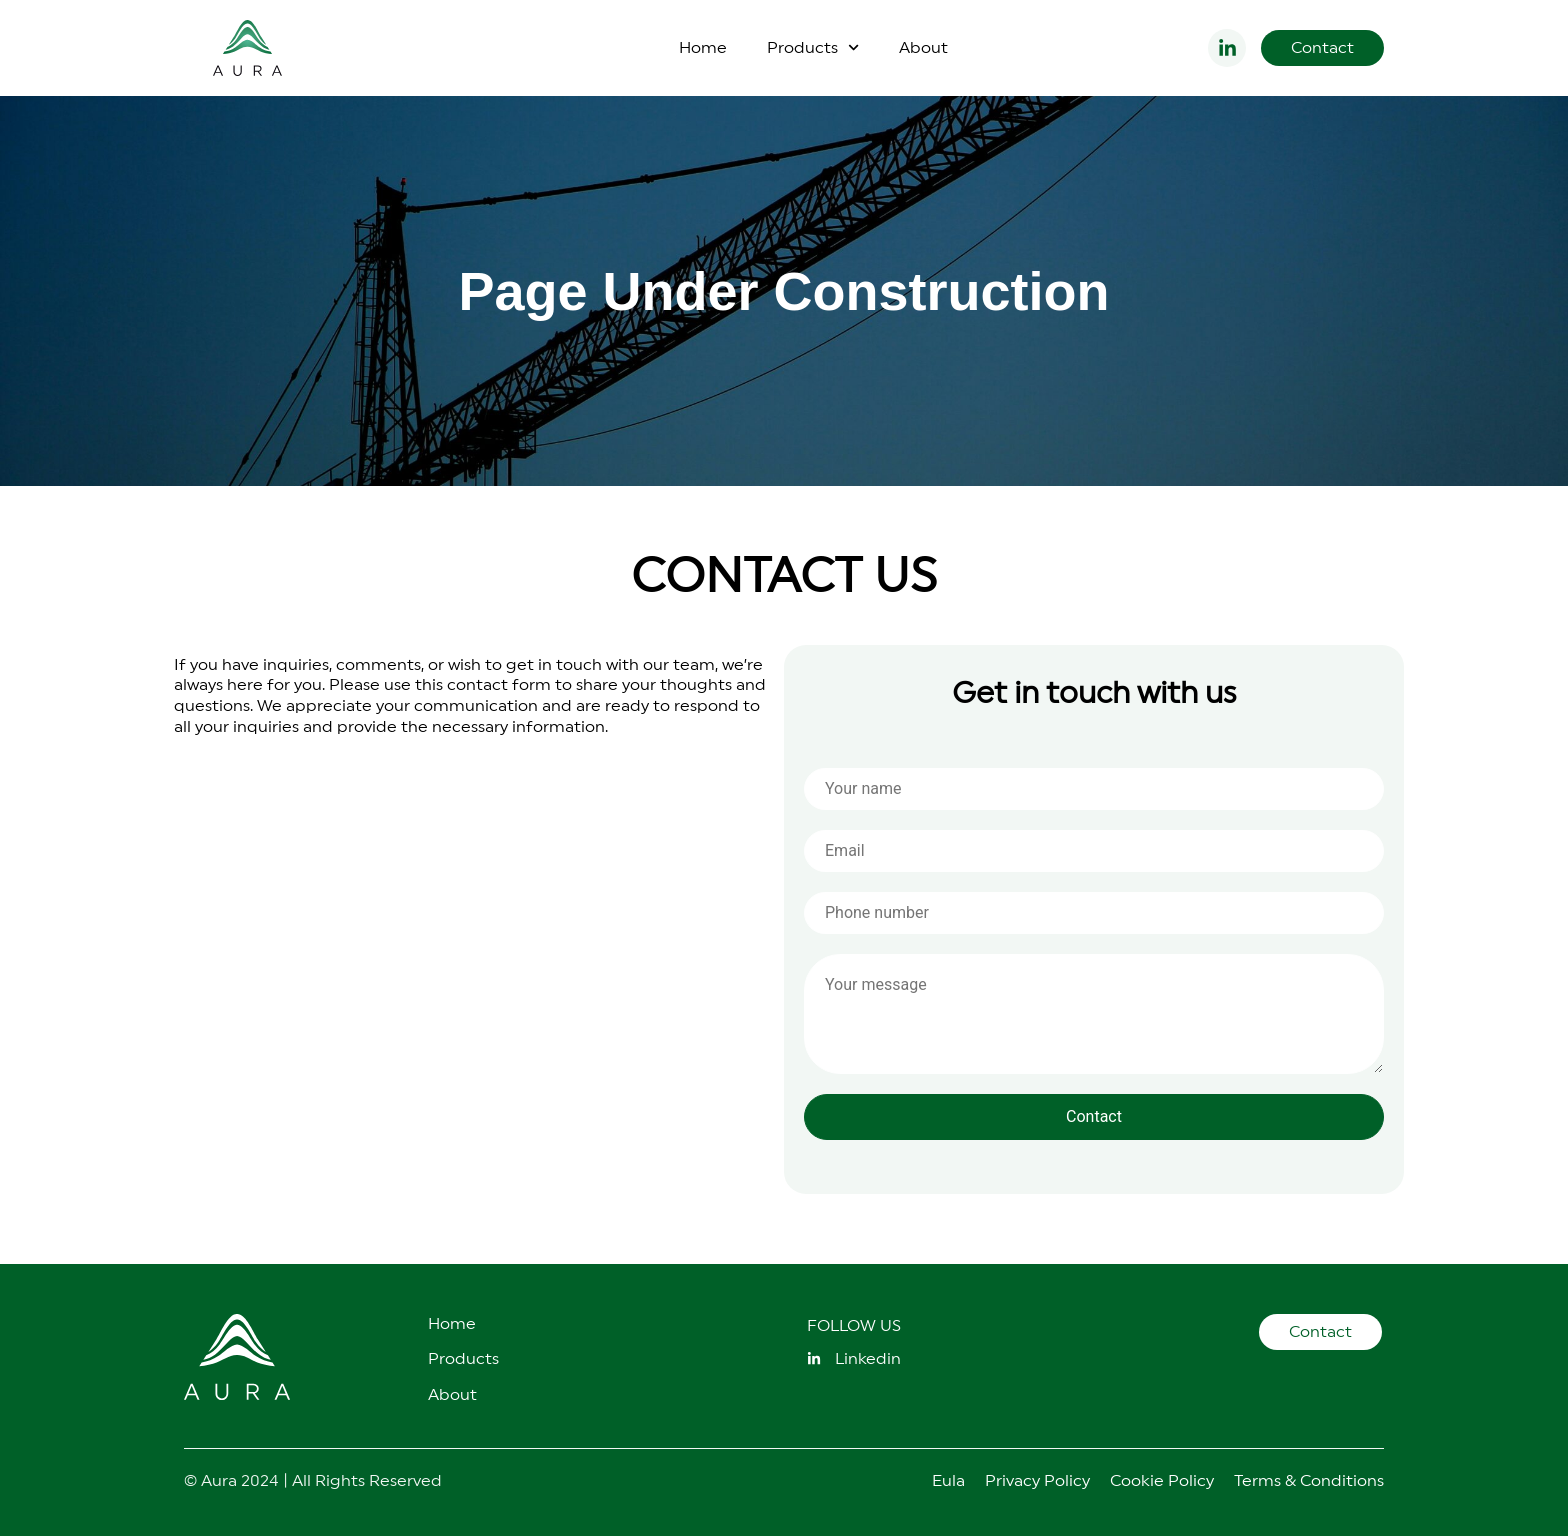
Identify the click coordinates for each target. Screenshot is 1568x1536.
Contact (1094, 1116)
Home (703, 48)
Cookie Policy (1162, 1481)
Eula (948, 1481)
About (923, 48)
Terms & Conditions (1309, 1481)
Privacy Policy (1037, 1481)
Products (813, 47)
